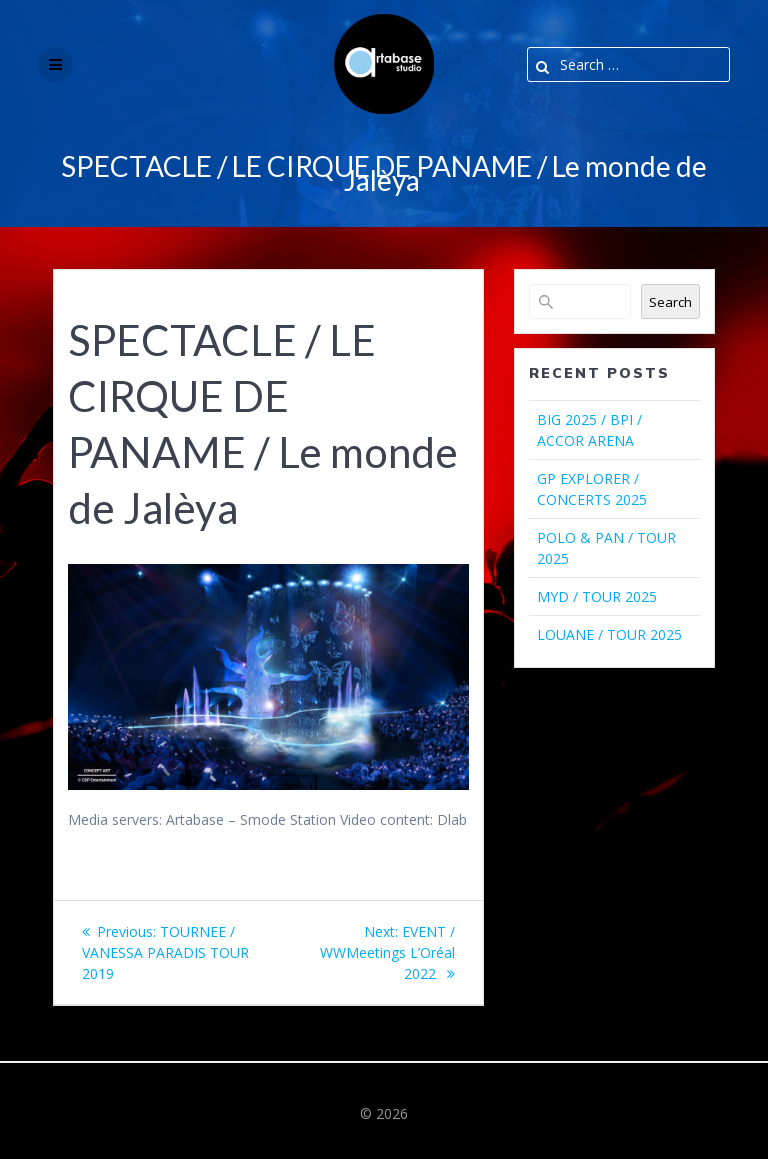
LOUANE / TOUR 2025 (609, 634)
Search (670, 302)
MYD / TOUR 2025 (597, 596)
